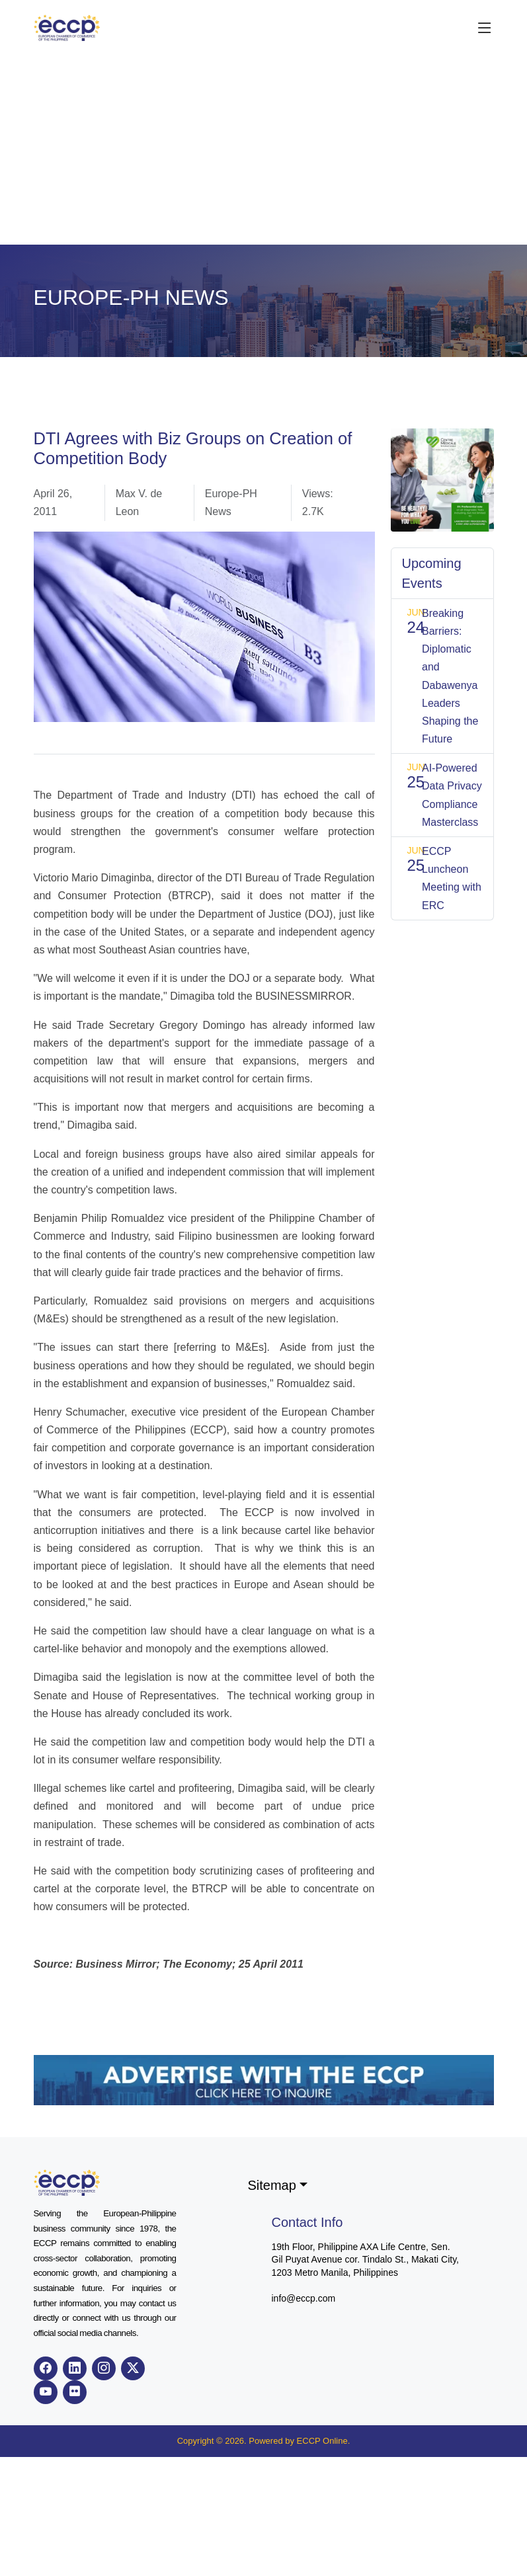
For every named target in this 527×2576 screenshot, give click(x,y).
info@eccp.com (304, 2298)
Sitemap (272, 2185)
